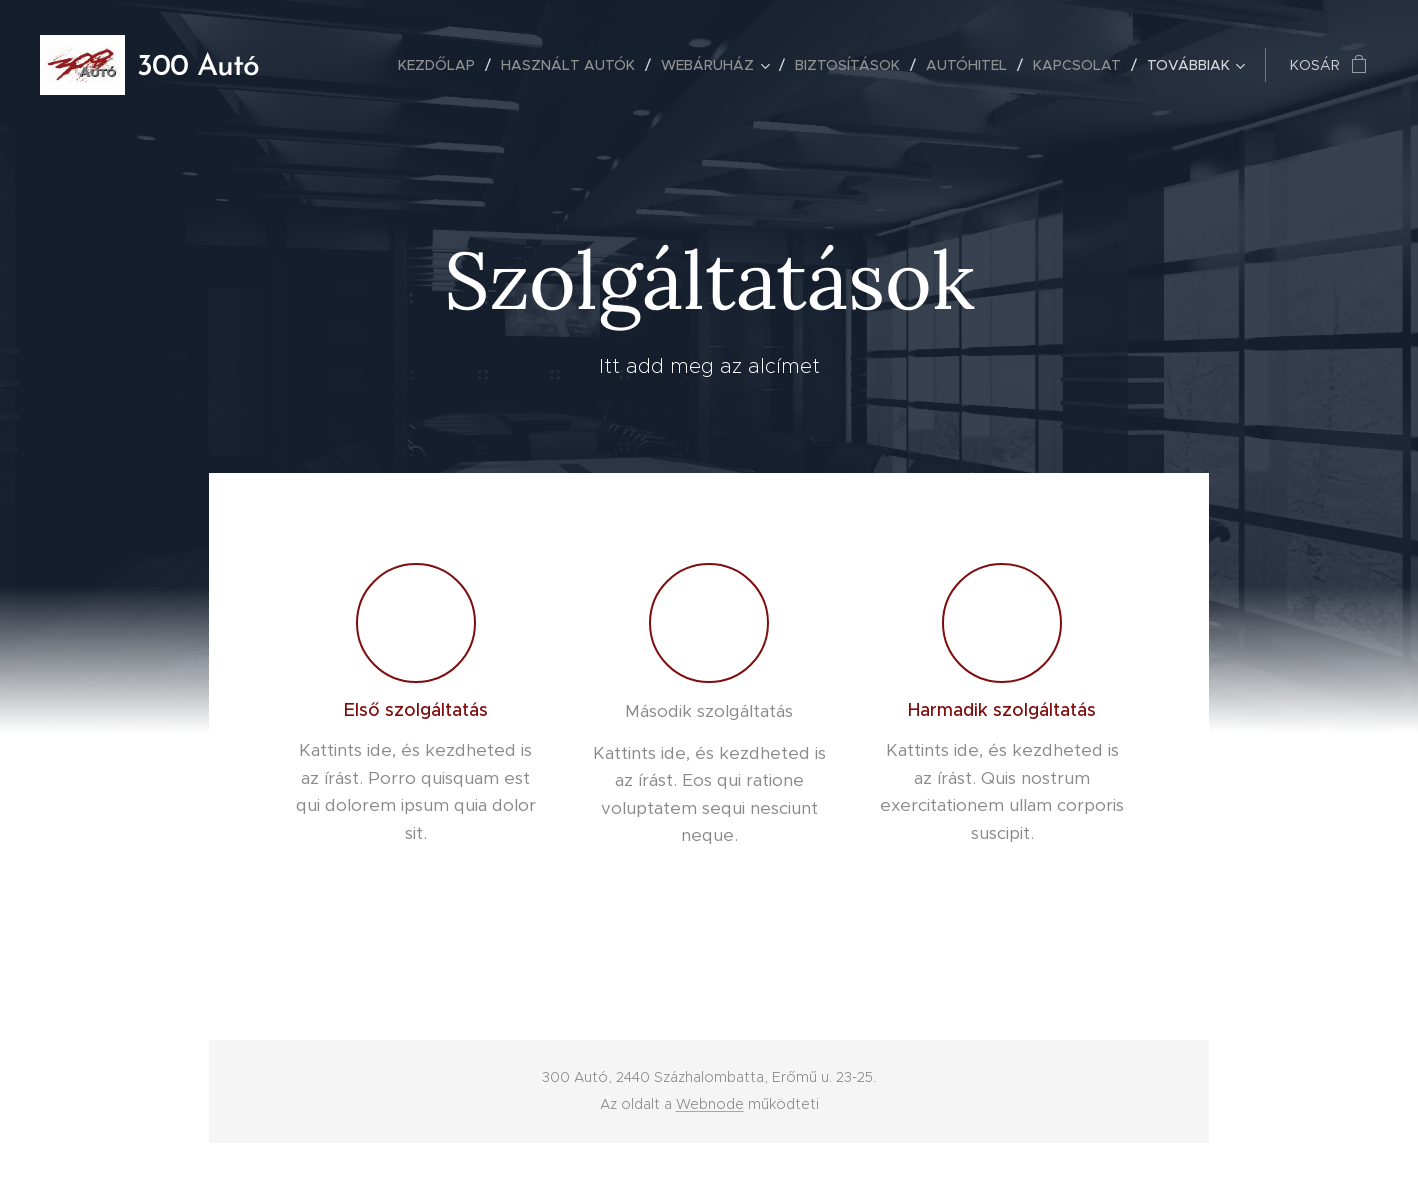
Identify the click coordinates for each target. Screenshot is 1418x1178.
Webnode (710, 1104)
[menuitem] (442, 65)
